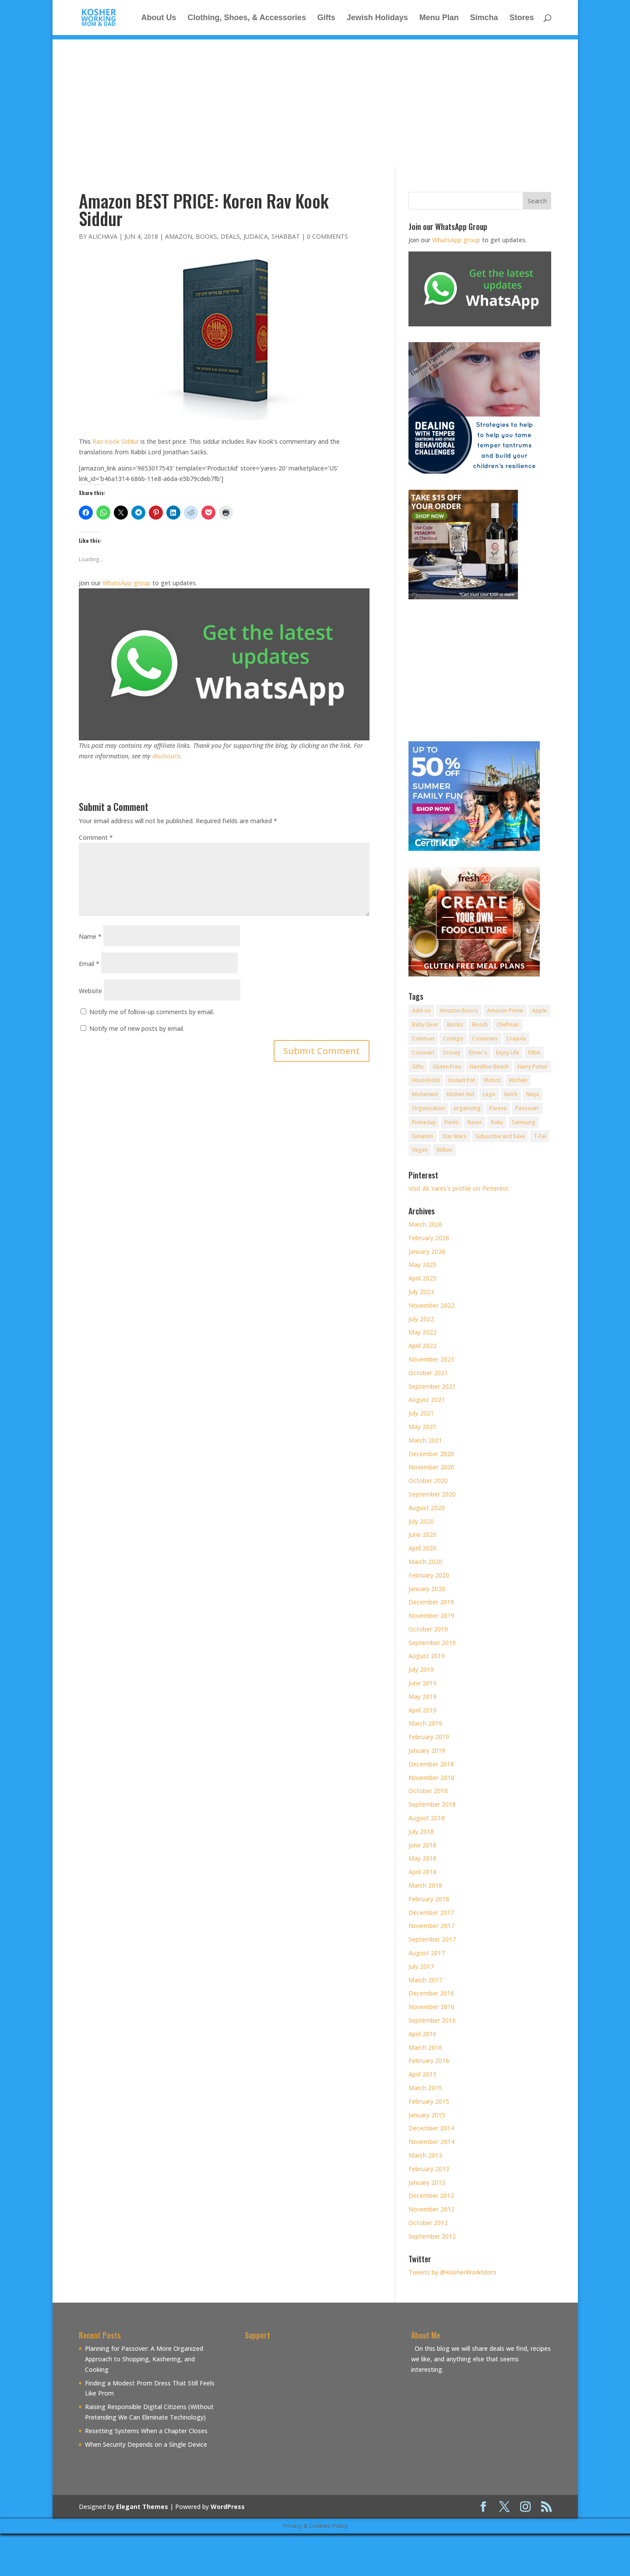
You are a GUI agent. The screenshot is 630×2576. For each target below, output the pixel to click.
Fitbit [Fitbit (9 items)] (534, 1052)
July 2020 (421, 1521)
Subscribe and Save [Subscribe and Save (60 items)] (500, 1136)
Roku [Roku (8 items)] (497, 1122)
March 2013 (425, 2155)
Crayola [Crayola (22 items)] (516, 1038)
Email (89, 963)
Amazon (178, 236)
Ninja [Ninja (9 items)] (532, 1094)
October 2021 (428, 1373)
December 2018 (431, 1764)
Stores (521, 18)
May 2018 (422, 1858)
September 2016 (432, 2020)
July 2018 (421, 1831)
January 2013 (426, 2182)
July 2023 (421, 1292)
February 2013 (428, 2169)
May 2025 (422, 1264)
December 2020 (431, 1454)
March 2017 (425, 1980)
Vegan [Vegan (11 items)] (420, 1150)
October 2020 (428, 1480)
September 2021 (432, 1386)
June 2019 (422, 1683)
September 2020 (432, 1494)
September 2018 (432, 1804)
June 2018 (422, 1845)
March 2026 (425, 1224)
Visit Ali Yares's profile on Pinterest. (459, 1188)
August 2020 (426, 1508)
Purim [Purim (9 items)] (451, 1122)
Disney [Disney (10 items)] (451, 1052)
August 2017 (426, 1953)
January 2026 (426, 1251)
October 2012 (428, 2223)
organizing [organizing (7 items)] (467, 1108)
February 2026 (428, 1238)
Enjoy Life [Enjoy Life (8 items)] (507, 1052)
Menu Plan (439, 18)
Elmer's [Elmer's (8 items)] (478, 1052)
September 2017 (432, 1939)
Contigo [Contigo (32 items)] (453, 1038)
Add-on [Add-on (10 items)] (421, 1010)
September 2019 (432, 1642)
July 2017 (421, 1966)
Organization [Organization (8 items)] (428, 1108)
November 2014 (431, 2141)
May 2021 (422, 1426)
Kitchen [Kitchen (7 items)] (518, 1080)
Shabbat (285, 236)
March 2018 (425, 1885)
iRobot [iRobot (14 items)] (492, 1080)
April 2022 (422, 1345)
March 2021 (425, 1440)
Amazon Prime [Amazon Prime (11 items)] (505, 1010)
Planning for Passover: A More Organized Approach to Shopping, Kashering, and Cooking (144, 2359)
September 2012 (432, 2236)
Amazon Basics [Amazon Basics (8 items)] (459, 1010)
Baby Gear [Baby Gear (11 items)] (425, 1024)
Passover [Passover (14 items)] (527, 1108)
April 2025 (422, 1278)
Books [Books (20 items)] (455, 1024)
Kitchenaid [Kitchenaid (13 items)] (425, 1094)
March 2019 (425, 1723)
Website (90, 991)
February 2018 (428, 1899)
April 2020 (422, 1548)
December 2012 (431, 2195)
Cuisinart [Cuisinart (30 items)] (423, 1052)
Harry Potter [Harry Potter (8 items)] (532, 1066)
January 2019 (426, 1750)
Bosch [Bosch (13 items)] (480, 1024)
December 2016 (431, 1993)
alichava (102, 236)
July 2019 (421, 1669)
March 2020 (425, 1561)
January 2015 (426, 2115)
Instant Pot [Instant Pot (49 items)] (461, 1080)
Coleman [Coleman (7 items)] (423, 1038)
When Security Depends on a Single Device (146, 2444)
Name (90, 936)
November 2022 (431, 1305)
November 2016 (431, 2007)
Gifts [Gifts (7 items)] (418, 1066)
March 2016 (425, 2047)
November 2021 (431, 1359)
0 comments (327, 236)
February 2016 (428, 2060)
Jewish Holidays (377, 18)
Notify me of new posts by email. (136, 1028)
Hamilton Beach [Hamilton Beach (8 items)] (489, 1066)
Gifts (326, 18)
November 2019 (431, 1615)
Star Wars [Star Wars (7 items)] (454, 1136)
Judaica (255, 236)
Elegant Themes (142, 2506)
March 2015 (425, 2088)
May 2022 (422, 1332)
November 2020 (431, 1467)
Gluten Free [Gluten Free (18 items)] (447, 1066)
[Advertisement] (315, 100)
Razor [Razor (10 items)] (475, 1122)
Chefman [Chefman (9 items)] (507, 1024)
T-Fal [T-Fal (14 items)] (540, 1136)
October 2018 (428, 1791)
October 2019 (428, 1629)
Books (206, 236)
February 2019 (428, 1737)
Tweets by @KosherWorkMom (452, 2272)
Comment (96, 837)
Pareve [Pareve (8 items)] (498, 1108)
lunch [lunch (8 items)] (510, 1094)
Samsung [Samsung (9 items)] (523, 1122)
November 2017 (431, 1925)
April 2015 (422, 2074)
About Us (158, 18)
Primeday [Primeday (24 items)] (424, 1122)
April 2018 (422, 1872)
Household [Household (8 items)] (426, 1080)
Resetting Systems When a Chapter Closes (146, 2431)
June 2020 (422, 1534)
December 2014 (431, 2128)
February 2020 (428, 1575)
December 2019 (431, 1602)
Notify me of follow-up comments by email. (151, 1012)
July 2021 (421, 1413)
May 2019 (422, 1696)
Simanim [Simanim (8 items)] (422, 1136)
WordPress (228, 2506)
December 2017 (431, 1912)
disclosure (166, 756)
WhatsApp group (126, 583)
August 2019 (426, 1656)
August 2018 (426, 1818)
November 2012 (431, 2209)
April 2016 (422, 2034)
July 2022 (421, 1319)
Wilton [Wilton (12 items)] (444, 1150)
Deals (230, 236)
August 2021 (426, 1399)
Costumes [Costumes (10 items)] (485, 1038)
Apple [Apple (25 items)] (539, 1010)
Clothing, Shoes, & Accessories (246, 18)
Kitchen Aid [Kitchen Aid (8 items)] (460, 1094)
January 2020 (426, 1589)
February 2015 (428, 2101)
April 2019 (422, 1710)
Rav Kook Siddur (115, 441)
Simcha (484, 18)
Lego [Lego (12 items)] (489, 1094)
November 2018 (431, 1777)
